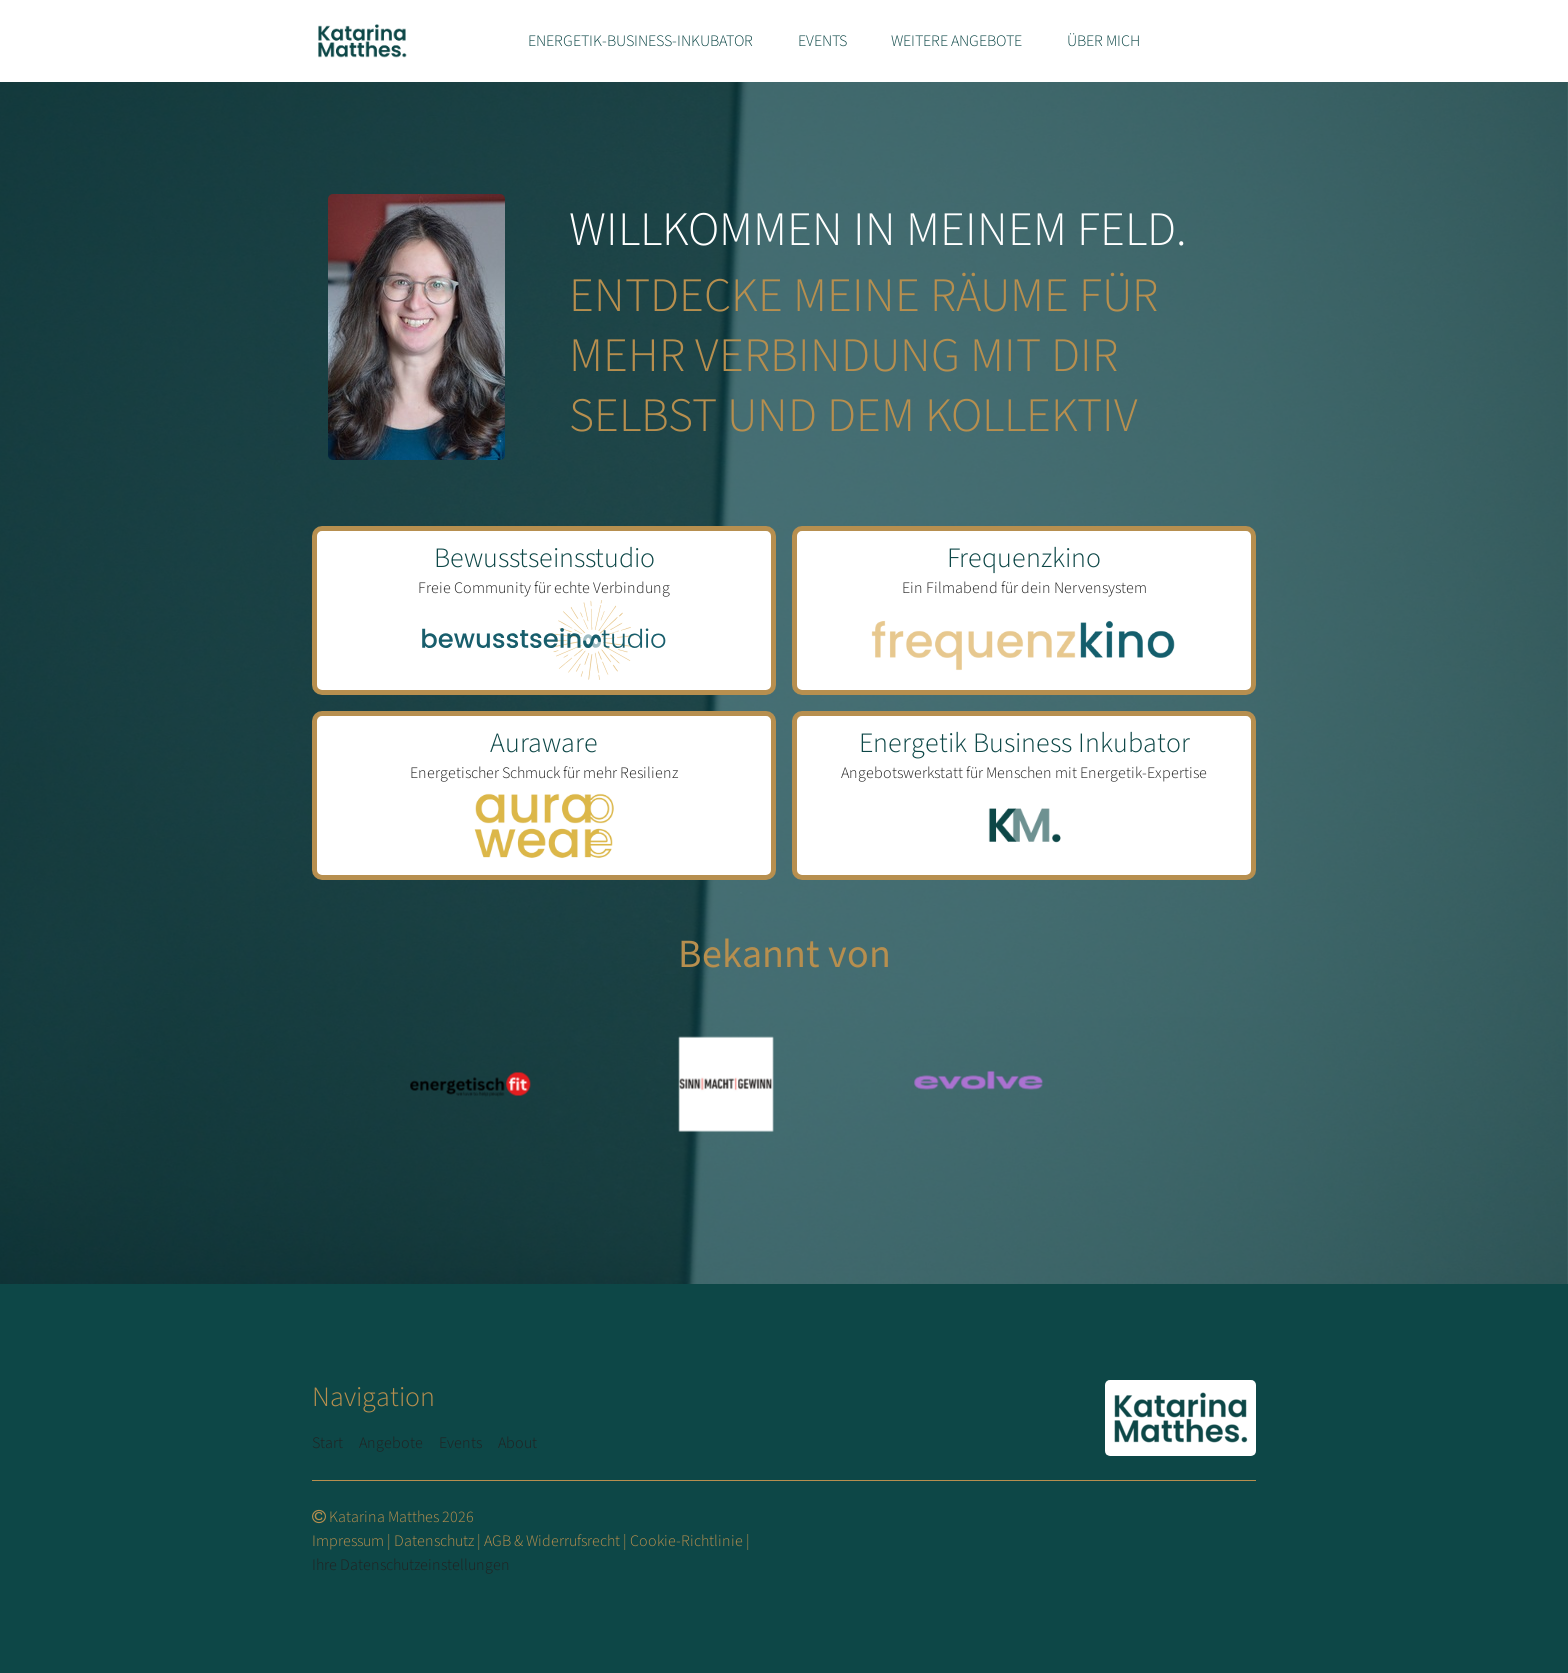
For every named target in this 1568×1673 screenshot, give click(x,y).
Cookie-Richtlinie (686, 1541)
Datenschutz (434, 1541)
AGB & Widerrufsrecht (552, 1541)
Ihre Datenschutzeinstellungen (411, 1565)
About (517, 1443)
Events (822, 41)
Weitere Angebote (956, 41)
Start (327, 1443)
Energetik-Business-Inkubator (640, 41)
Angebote (391, 1443)
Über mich (1103, 41)
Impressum (348, 1541)
